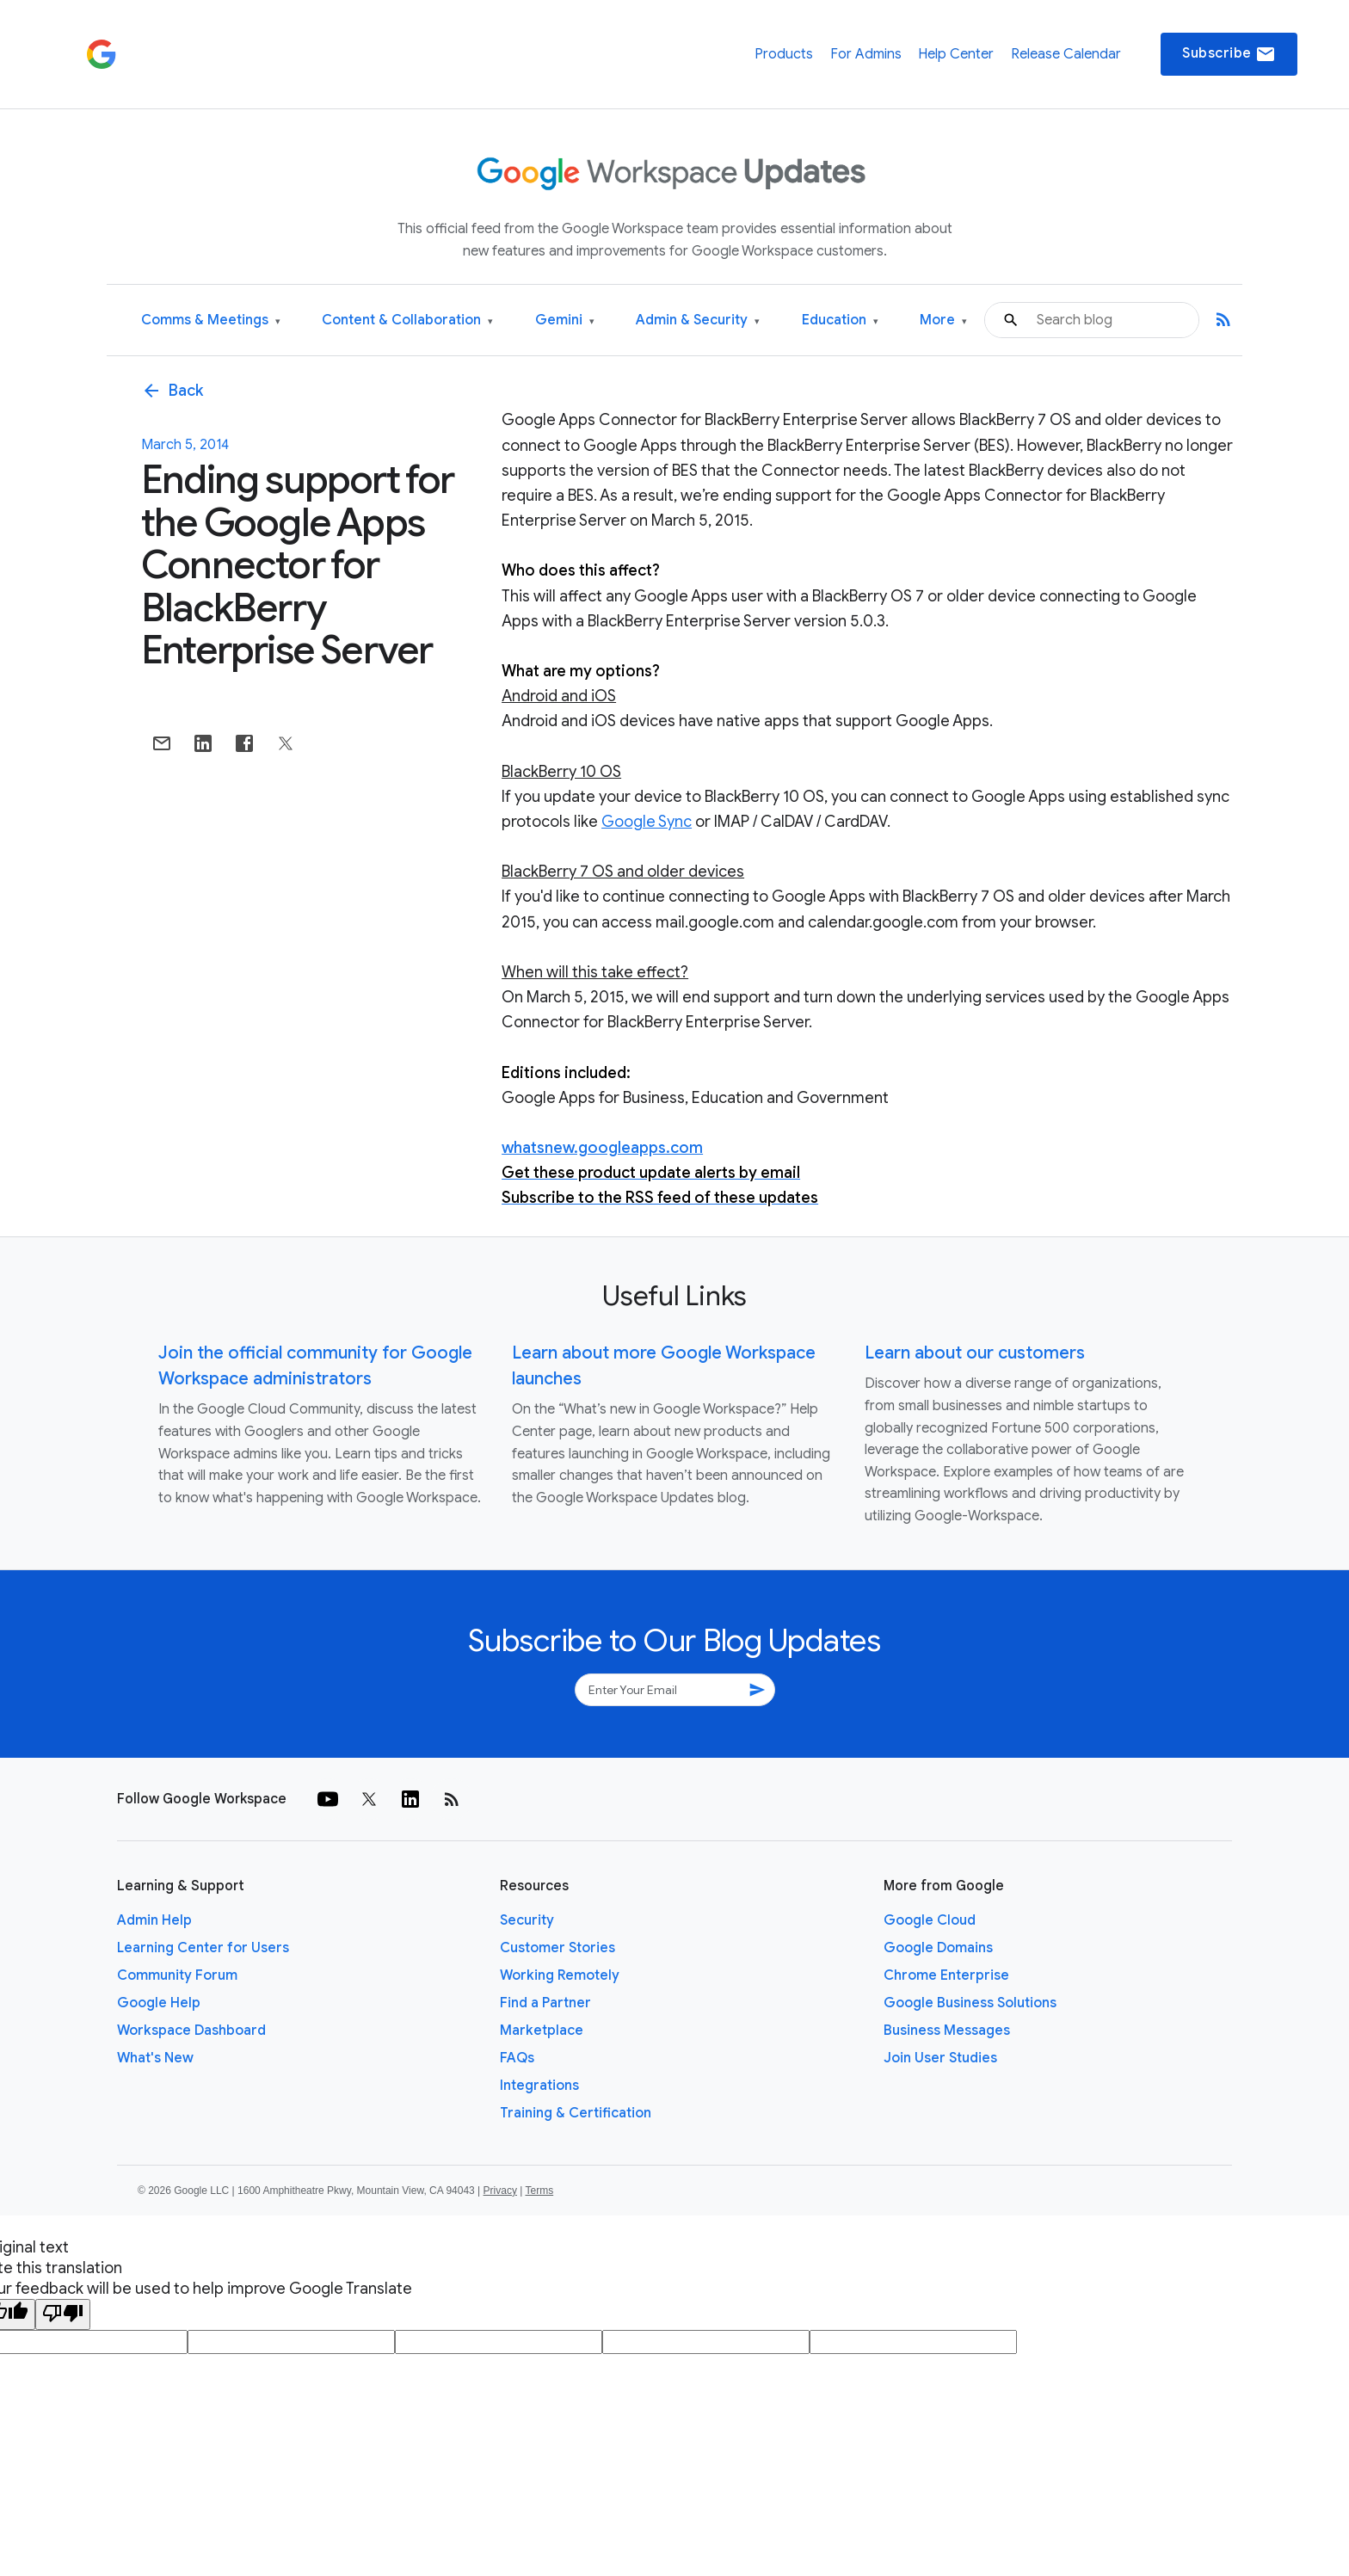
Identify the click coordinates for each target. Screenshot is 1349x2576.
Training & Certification (575, 2113)
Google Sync (646, 821)
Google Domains (938, 1948)
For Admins (866, 54)
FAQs (517, 2058)
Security (527, 1920)
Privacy (500, 2191)
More (943, 320)
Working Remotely (559, 1975)
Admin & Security (698, 320)
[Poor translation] (62, 2314)
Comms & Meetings (210, 320)
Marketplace (541, 2030)
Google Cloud (930, 1920)
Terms (539, 2191)
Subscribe (1229, 54)
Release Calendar (1066, 54)
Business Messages (947, 2030)
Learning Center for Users (203, 1948)
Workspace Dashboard (191, 2030)
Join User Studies (940, 2058)
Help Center (956, 54)
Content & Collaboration (407, 320)
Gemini (564, 320)
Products (784, 54)
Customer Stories (557, 1948)
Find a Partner (545, 2003)
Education (840, 320)
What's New (155, 2058)
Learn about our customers (975, 1353)
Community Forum (177, 1975)
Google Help (158, 2003)
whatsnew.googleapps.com (602, 1147)
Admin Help (154, 1920)
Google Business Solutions (970, 2003)
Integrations (539, 2085)
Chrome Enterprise (946, 1975)
